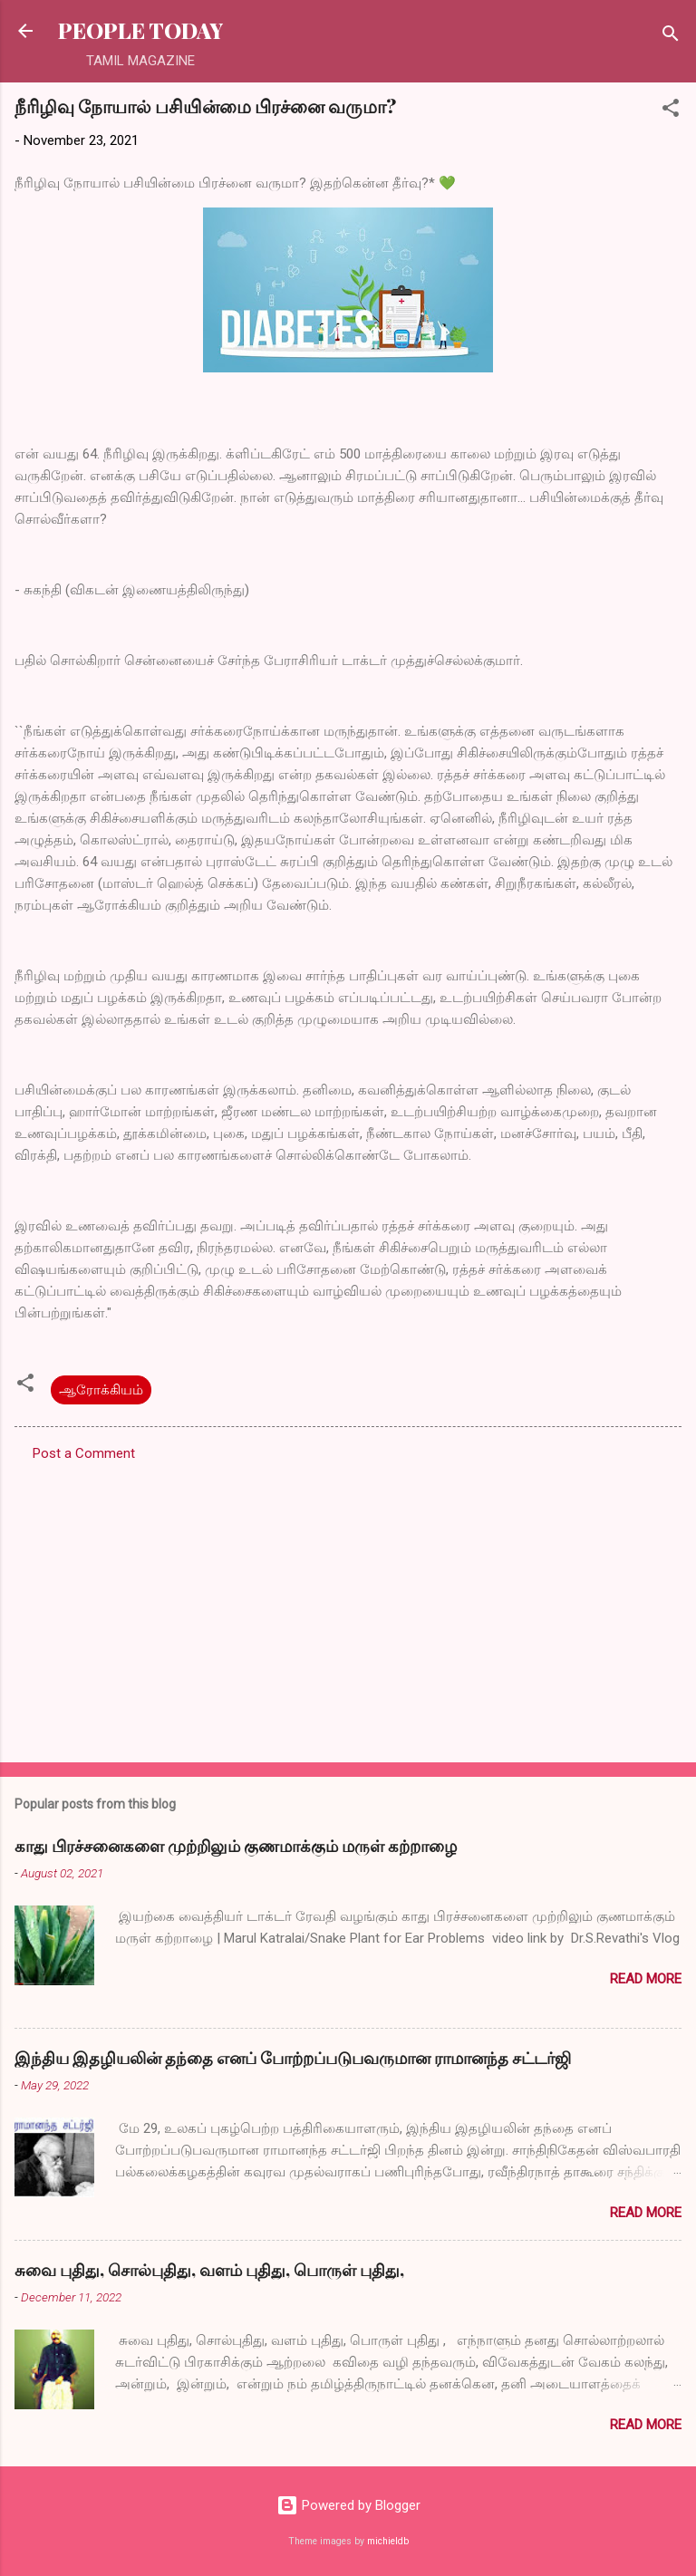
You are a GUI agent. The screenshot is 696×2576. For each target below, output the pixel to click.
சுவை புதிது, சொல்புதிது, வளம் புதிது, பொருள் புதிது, (209, 2270)
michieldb (388, 2541)
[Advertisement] (348, 1606)
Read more (646, 1979)
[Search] (671, 36)
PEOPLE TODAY (140, 30)
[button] (671, 111)
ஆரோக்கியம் (101, 1390)
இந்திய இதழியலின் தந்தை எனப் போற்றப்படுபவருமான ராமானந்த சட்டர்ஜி (292, 2058)
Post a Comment (84, 1453)
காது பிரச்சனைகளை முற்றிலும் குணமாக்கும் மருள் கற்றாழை (235, 1846)
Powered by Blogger (348, 2505)
